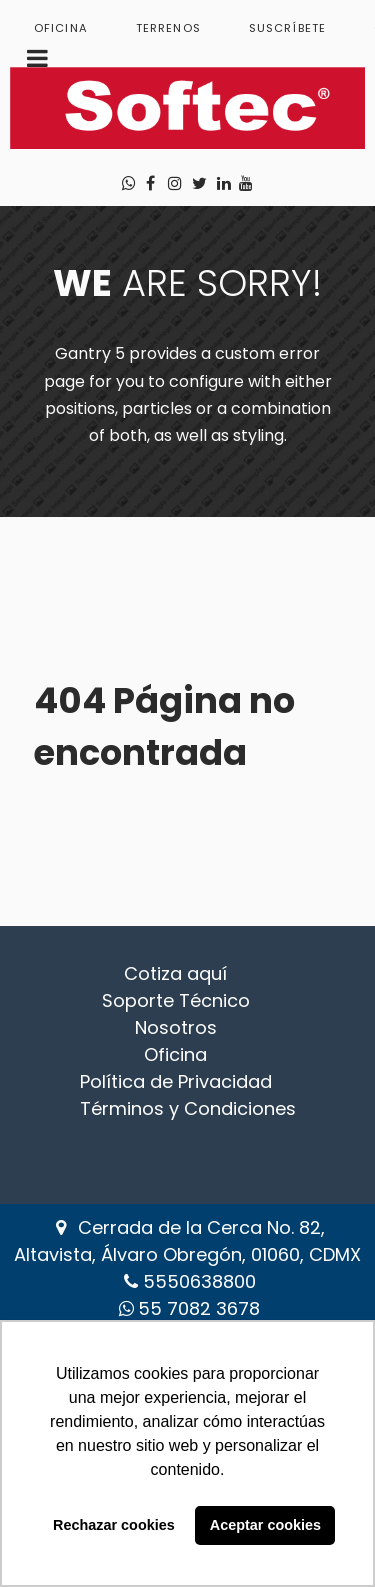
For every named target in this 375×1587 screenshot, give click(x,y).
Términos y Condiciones (188, 1108)
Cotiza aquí (175, 973)
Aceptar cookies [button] (265, 1525)
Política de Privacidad (176, 1081)
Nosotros (176, 1027)
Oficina (175, 1054)
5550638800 (199, 1281)
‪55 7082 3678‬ (199, 1308)
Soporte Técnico (176, 1000)
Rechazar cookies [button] (114, 1525)
